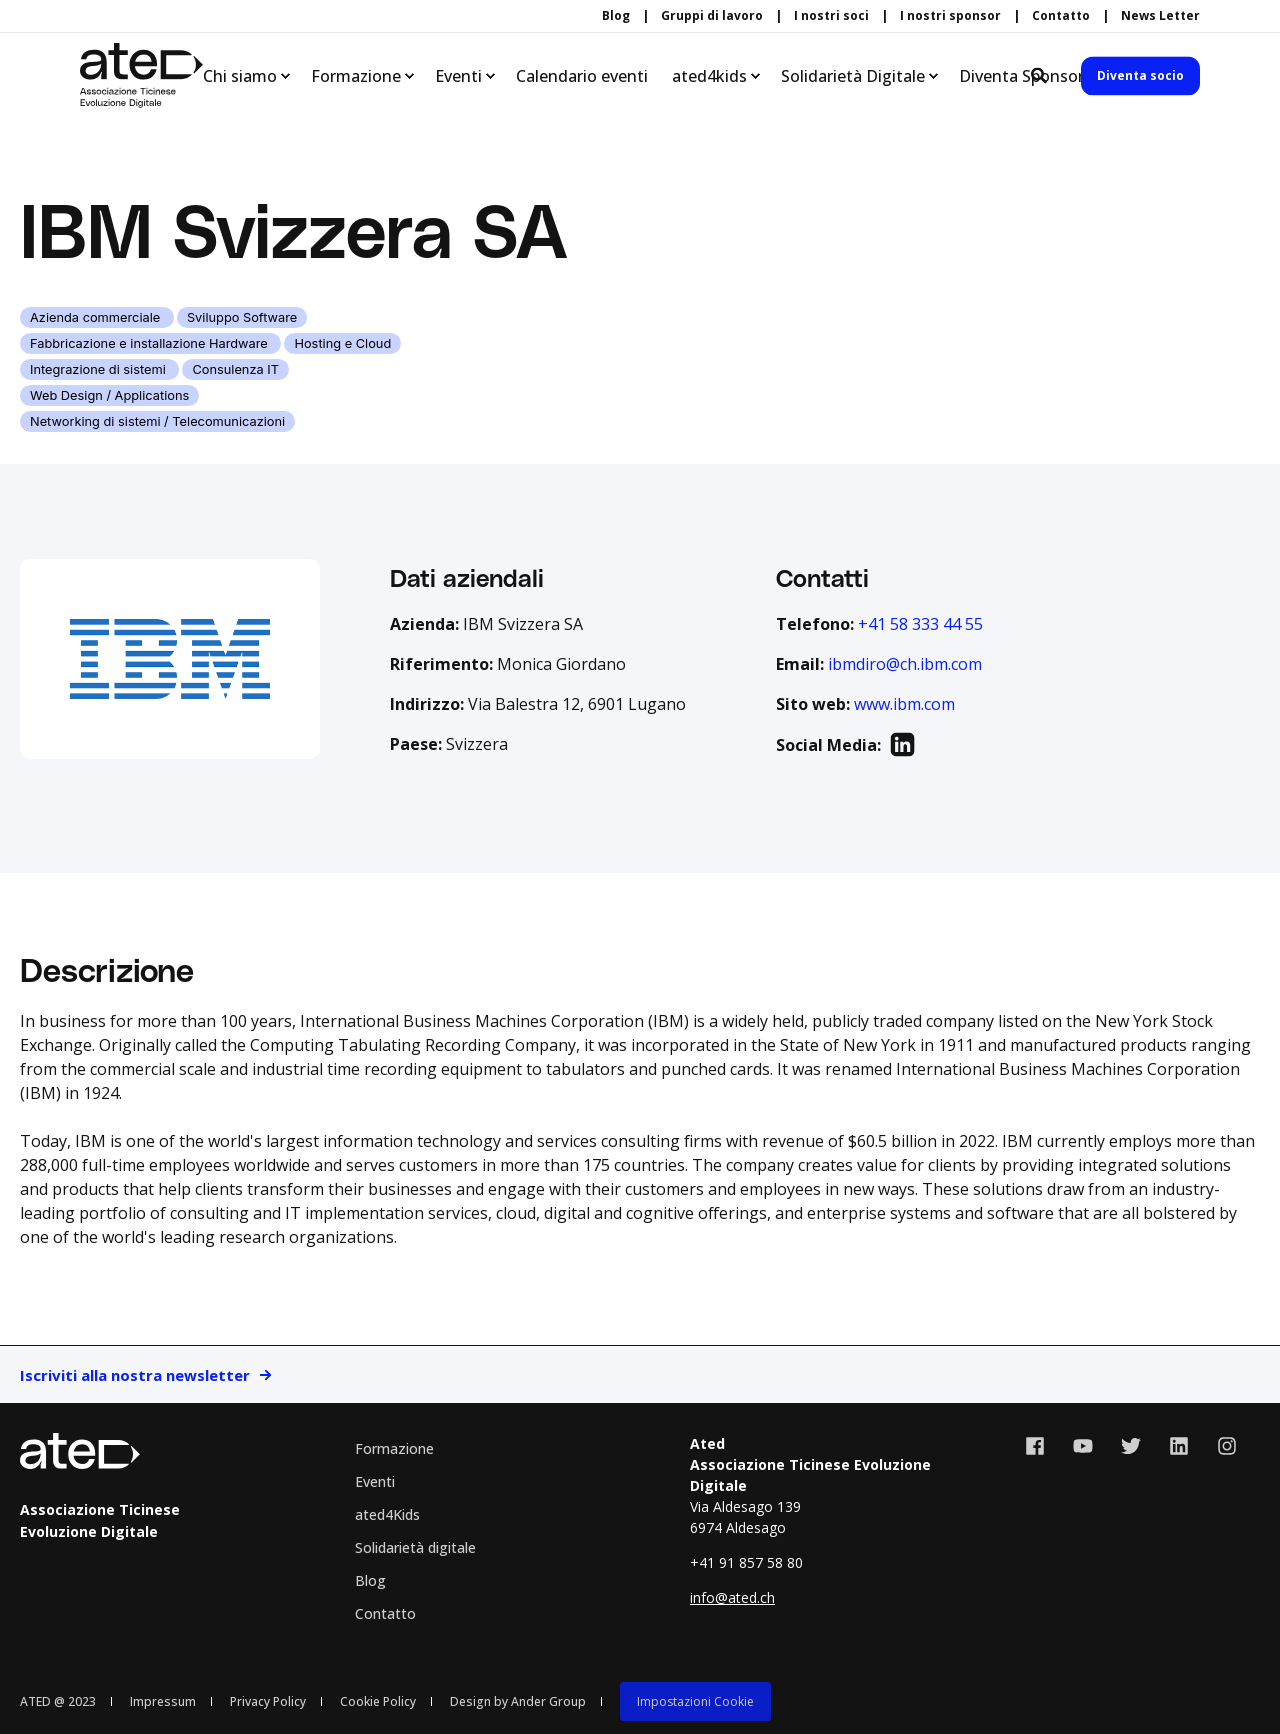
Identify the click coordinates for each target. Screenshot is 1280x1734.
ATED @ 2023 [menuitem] (58, 1701)
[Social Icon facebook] (1042, 1446)
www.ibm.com (904, 704)
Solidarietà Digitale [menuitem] (853, 76)
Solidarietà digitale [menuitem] (415, 1547)
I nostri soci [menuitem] (831, 16)
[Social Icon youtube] (1083, 1446)
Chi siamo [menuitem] (240, 76)
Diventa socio (1140, 75)
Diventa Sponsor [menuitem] (1021, 76)
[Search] (1041, 74)
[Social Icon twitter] (1131, 1446)
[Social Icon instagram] (1220, 1446)
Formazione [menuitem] (356, 76)
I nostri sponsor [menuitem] (950, 16)
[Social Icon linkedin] (1179, 1446)
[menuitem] (695, 1701)
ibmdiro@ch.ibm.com (905, 664)
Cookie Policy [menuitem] (378, 1701)
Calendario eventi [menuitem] (582, 76)
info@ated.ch (732, 1597)
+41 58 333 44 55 (920, 624)
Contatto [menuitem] (1061, 16)
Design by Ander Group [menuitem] (518, 1701)
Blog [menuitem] (616, 16)
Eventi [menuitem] (458, 76)
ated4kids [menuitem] (709, 76)
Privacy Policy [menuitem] (268, 1701)
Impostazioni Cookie (695, 1701)
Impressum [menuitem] (163, 1701)
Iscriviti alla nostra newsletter (135, 1375)
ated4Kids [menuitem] (387, 1514)
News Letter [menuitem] (1160, 16)
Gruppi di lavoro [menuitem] (712, 16)
